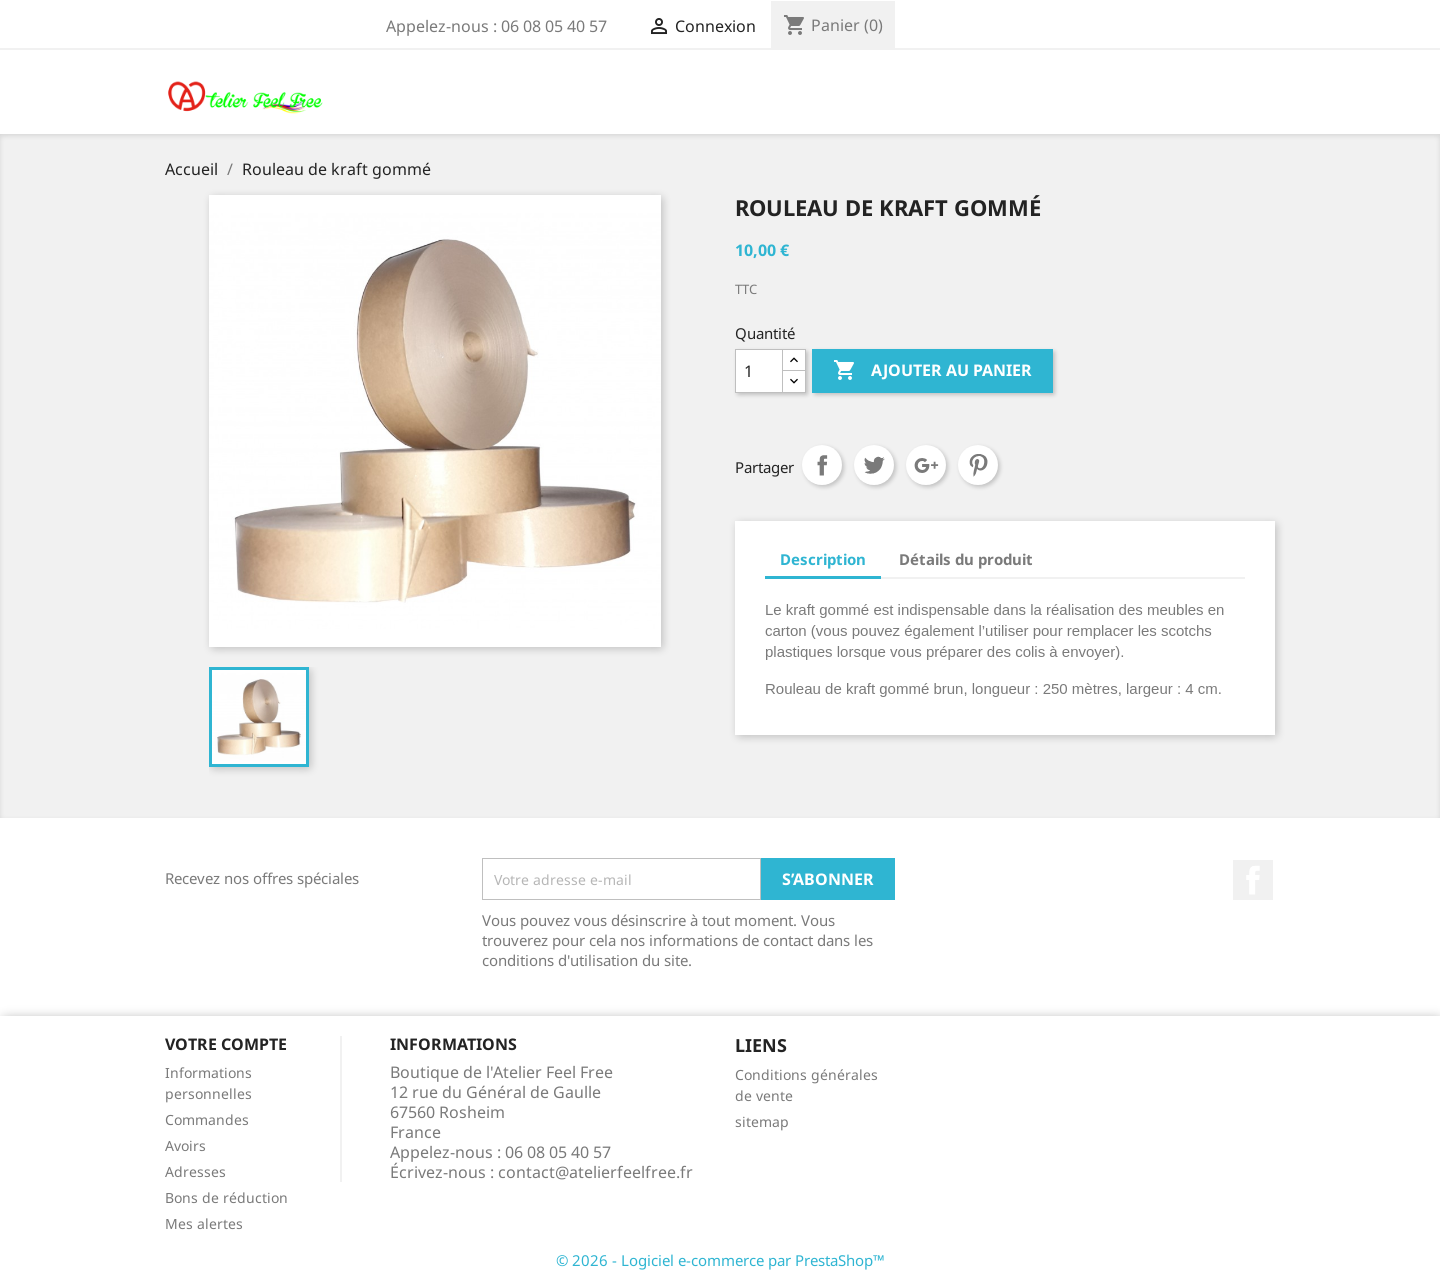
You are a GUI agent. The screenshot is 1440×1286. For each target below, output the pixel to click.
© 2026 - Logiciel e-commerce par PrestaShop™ (720, 1260)
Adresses (195, 1171)
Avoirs (185, 1145)
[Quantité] (759, 371)
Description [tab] (823, 559)
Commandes (207, 1119)
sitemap (762, 1121)
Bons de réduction (226, 1197)
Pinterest (978, 465)
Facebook (1253, 880)
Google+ (926, 465)
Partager (822, 465)
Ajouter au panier (932, 371)
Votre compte (226, 1044)
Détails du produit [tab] (966, 559)
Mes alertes (204, 1223)
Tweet (874, 465)
